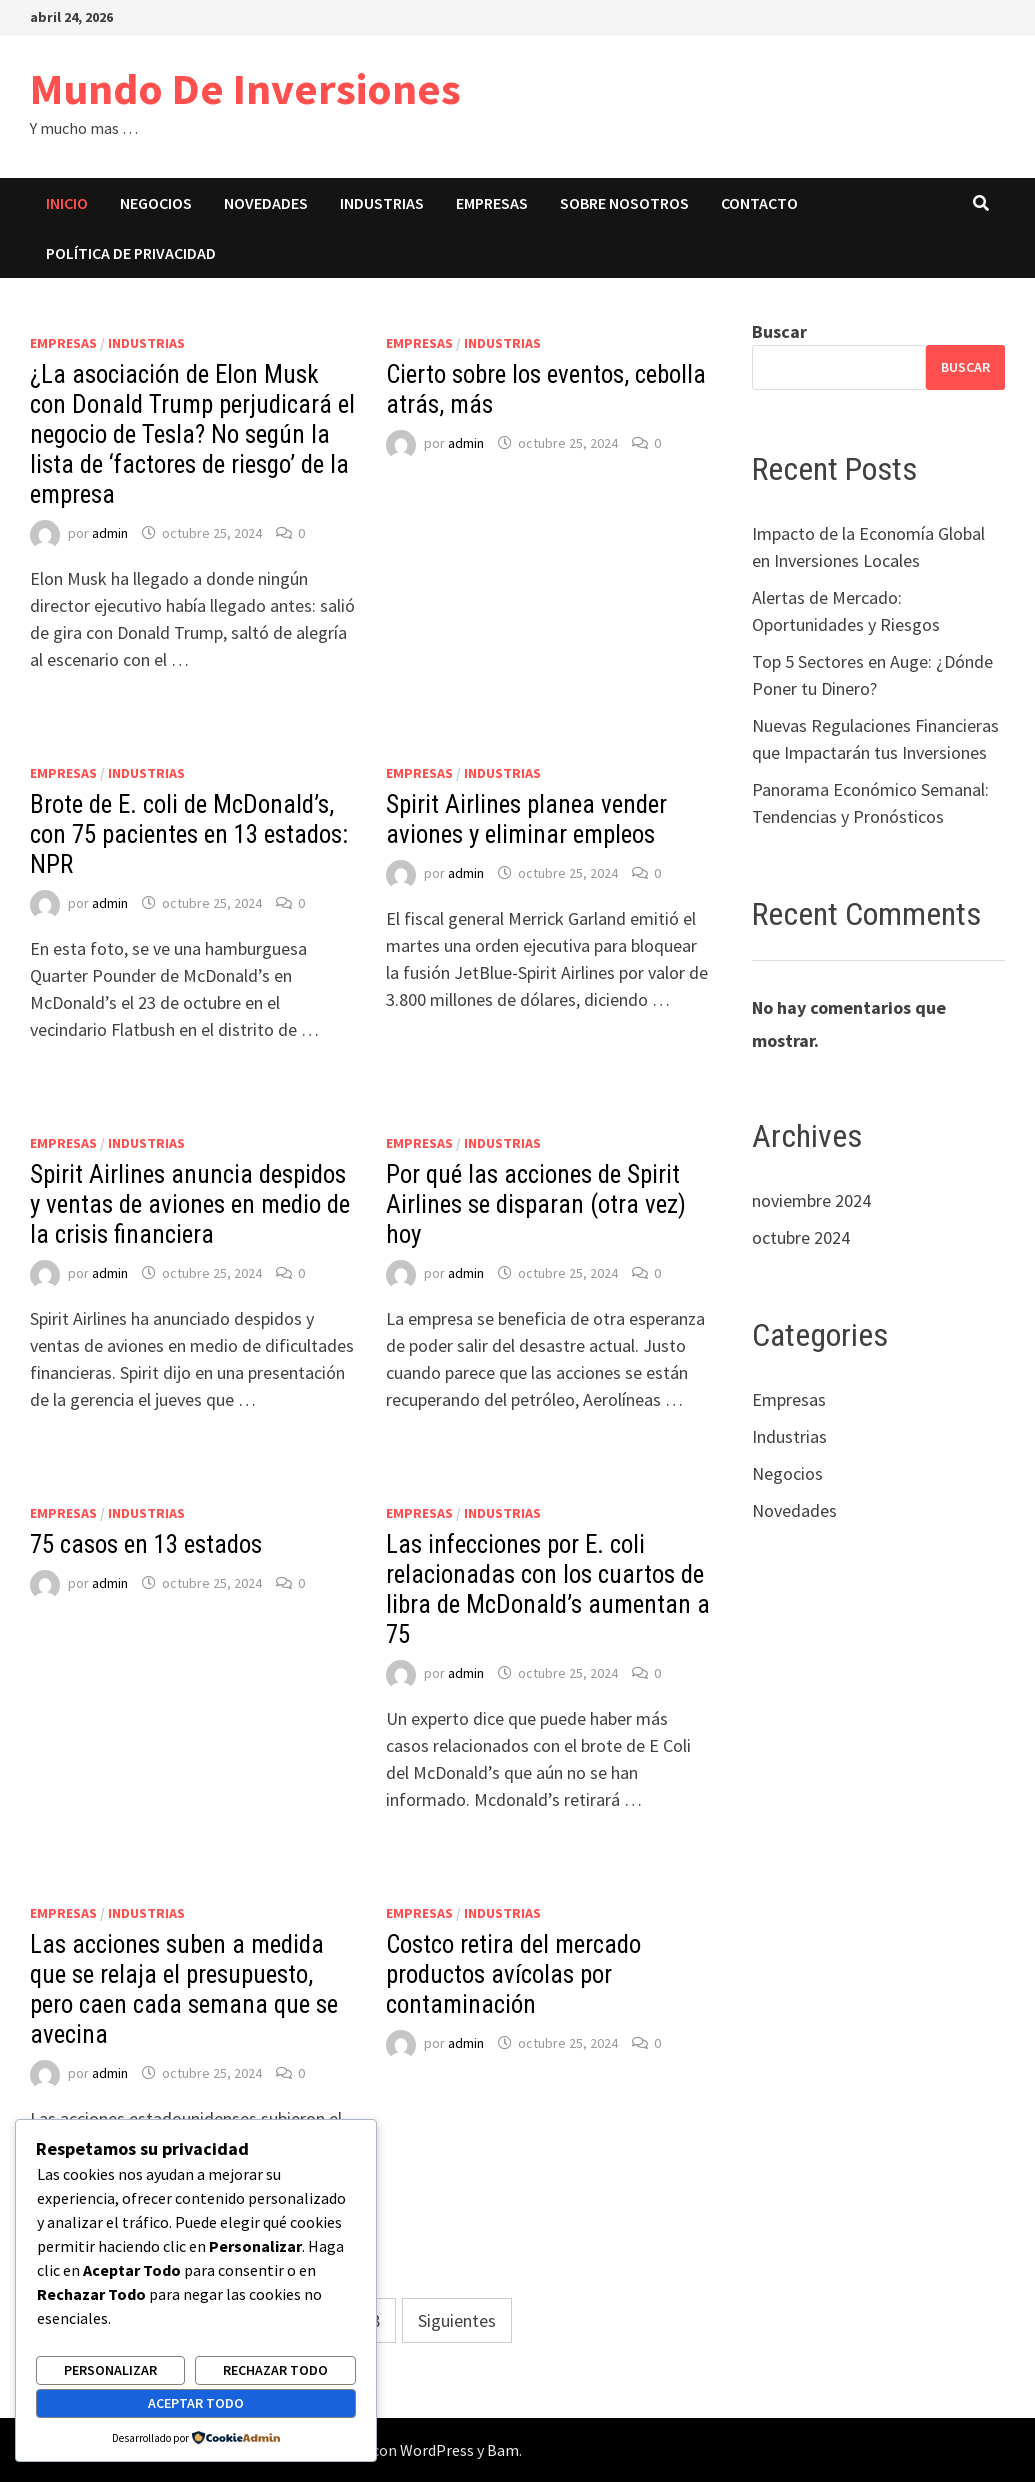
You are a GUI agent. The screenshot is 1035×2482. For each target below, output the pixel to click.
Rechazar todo (275, 2370)
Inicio (67, 203)
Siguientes (457, 2320)
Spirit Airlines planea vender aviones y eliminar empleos (526, 819)
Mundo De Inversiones (245, 88)
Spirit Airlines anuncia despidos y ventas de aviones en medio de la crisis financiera (190, 1204)
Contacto (759, 203)
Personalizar (110, 2370)
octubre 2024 (801, 1237)
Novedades (266, 203)
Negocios (156, 203)
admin (110, 533)
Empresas (492, 203)
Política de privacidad (131, 253)
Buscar (779, 331)
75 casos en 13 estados (146, 1544)
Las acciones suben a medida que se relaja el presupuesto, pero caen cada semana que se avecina (184, 1989)
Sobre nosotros (624, 203)
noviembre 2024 (811, 1200)
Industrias (382, 203)
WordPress (437, 2450)
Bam (503, 2450)
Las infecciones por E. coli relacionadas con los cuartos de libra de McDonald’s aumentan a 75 (548, 1589)
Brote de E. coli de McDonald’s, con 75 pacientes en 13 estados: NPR (189, 834)
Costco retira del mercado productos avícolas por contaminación (513, 1974)
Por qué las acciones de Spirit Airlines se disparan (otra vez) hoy (536, 1204)
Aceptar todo (196, 2403)
